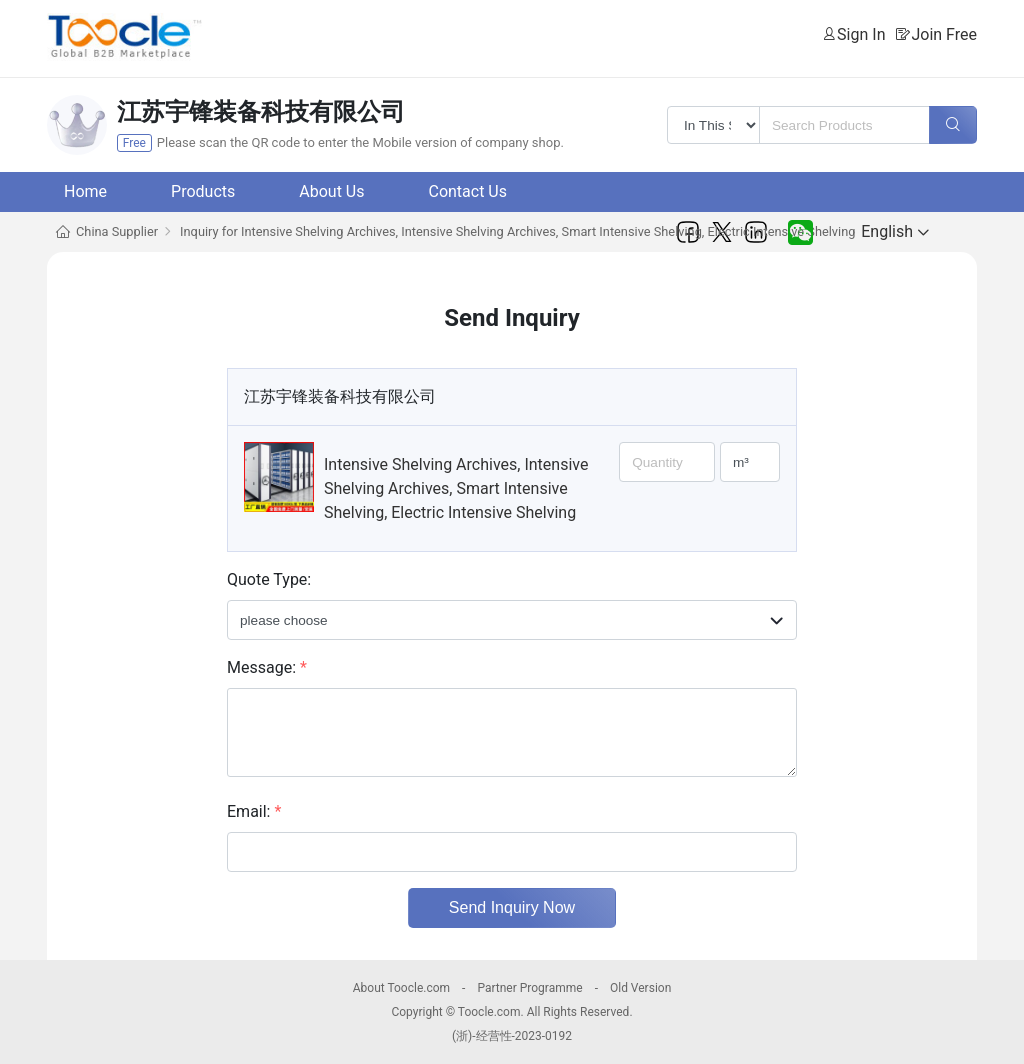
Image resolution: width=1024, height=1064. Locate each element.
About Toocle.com (401, 988)
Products (203, 191)
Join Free (944, 34)
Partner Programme (529, 988)
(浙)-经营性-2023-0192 (512, 1036)
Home (85, 191)
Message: (267, 667)
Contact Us (467, 191)
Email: (254, 811)
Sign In (861, 34)
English (895, 231)
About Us (331, 191)
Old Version (640, 988)
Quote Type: (269, 579)
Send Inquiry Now (512, 907)
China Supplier (117, 231)
